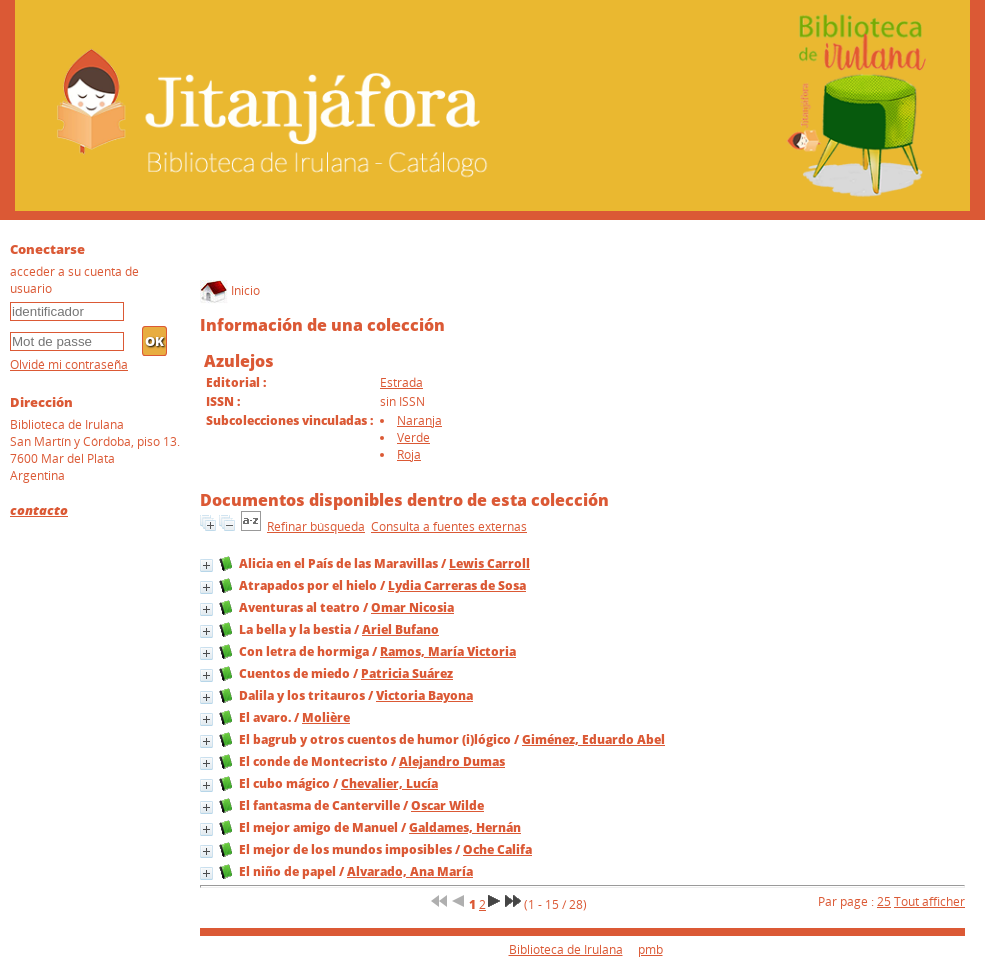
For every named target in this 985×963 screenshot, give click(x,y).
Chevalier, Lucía (389, 783)
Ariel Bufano (400, 629)
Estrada (401, 382)
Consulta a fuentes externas (449, 526)
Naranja (419, 420)
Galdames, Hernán (465, 827)
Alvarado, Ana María (410, 871)
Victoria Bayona (424, 695)
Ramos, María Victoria (448, 651)
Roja (409, 454)
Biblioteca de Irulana (566, 949)
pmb (650, 949)
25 (884, 901)
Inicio (230, 290)
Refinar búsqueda (316, 526)
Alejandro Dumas (452, 761)
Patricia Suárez (407, 673)
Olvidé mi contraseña (69, 364)
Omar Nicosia (412, 607)
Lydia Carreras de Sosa (457, 585)
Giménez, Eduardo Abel (593, 739)
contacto (39, 510)
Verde (413, 437)
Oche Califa (497, 849)
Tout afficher (929, 901)
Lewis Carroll (489, 563)
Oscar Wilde (447, 805)
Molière (326, 717)
